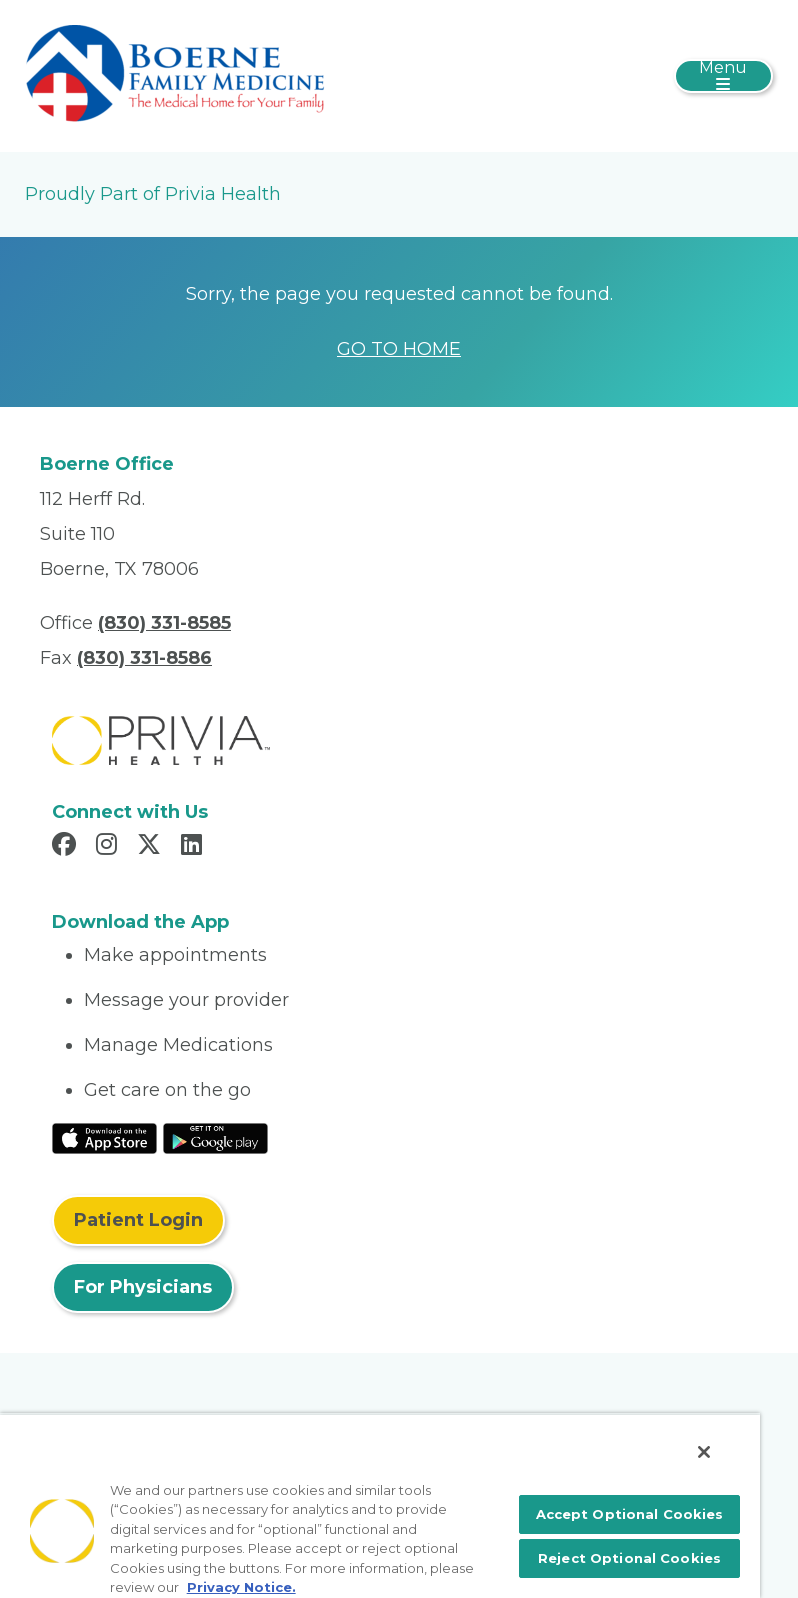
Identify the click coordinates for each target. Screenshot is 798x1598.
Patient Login (138, 1220)
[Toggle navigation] (723, 76)
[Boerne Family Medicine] (175, 75)
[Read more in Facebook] (67, 847)
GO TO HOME (399, 349)
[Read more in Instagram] (109, 847)
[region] (380, 1505)
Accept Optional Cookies (630, 1514)
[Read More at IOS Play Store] (104, 1137)
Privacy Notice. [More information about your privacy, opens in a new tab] (241, 1587)
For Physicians (143, 1287)
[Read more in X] (152, 847)
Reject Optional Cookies (629, 1558)
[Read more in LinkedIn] (194, 847)
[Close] (704, 1452)
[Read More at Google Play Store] (215, 1137)
